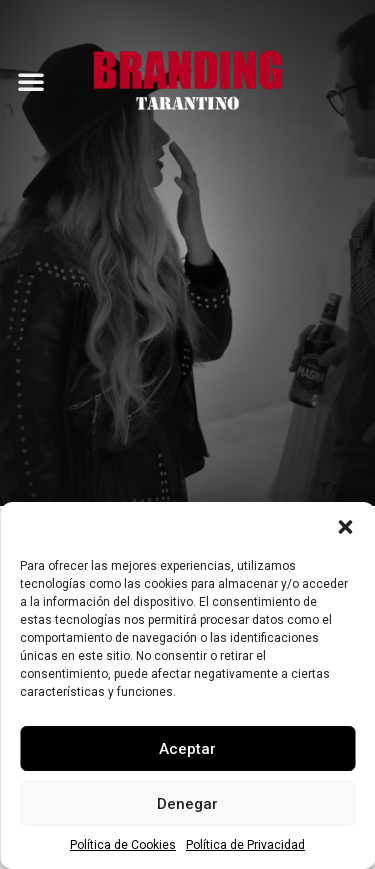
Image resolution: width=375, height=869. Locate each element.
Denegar (187, 804)
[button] (345, 527)
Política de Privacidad (245, 845)
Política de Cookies (123, 845)
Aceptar (187, 749)
